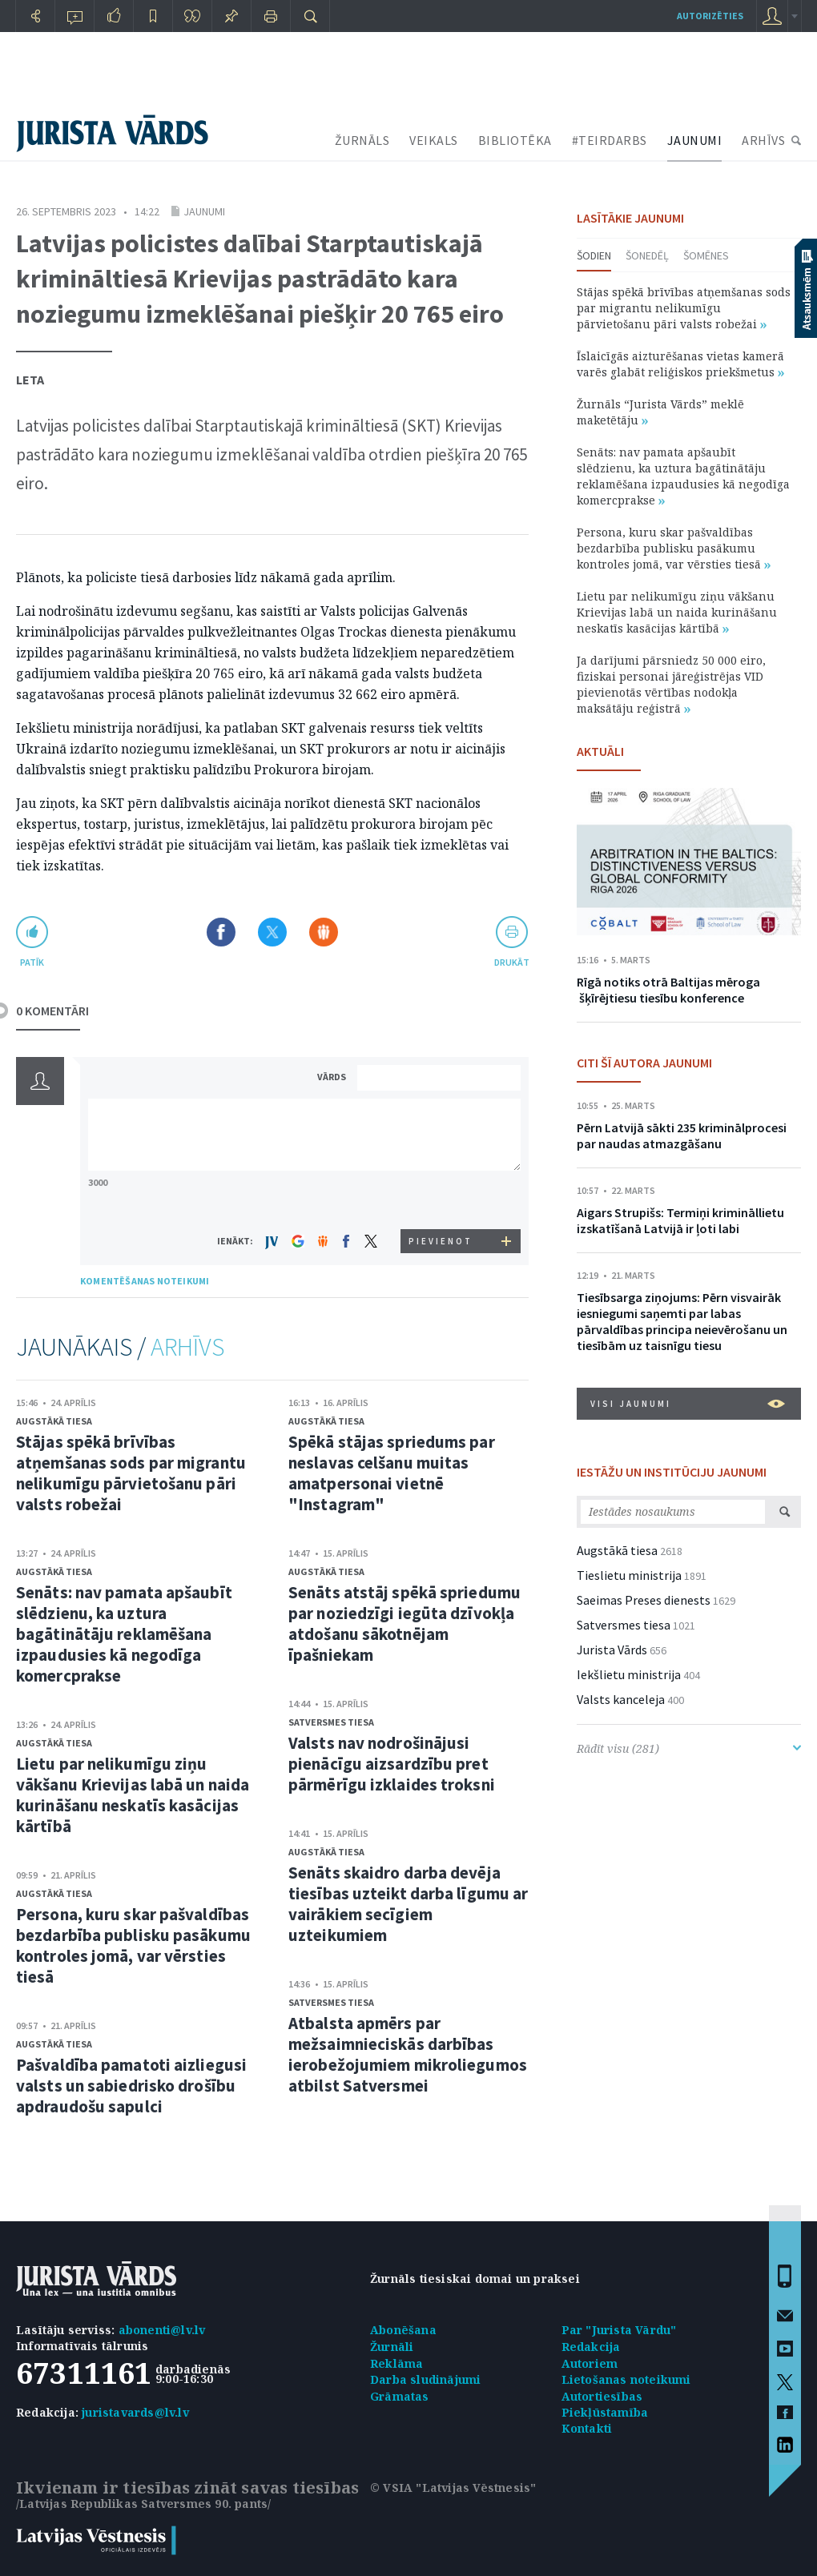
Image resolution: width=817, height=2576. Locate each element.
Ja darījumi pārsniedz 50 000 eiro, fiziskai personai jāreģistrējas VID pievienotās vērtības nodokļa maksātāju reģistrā (671, 684)
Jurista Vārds (612, 1650)
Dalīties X (272, 932)
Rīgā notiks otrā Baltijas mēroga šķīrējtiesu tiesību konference (668, 990)
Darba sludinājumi (425, 2379)
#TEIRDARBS (609, 140)
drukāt (511, 962)
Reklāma (396, 2363)
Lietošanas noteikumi (626, 2379)
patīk (32, 962)
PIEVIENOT (440, 1241)
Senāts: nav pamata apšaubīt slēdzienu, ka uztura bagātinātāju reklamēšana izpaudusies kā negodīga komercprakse (124, 1633)
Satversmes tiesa (331, 1722)
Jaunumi (204, 211)
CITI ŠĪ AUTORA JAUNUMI (644, 1063)
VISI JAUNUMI (687, 1403)
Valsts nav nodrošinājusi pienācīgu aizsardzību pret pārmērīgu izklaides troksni (391, 1763)
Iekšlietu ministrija (629, 1674)
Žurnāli (391, 2346)
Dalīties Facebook (221, 932)
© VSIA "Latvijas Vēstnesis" (453, 2487)
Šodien (594, 255)
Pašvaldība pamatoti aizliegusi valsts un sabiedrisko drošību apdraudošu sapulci (131, 2085)
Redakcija (591, 2346)
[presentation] (441, 1199)
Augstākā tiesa (54, 1421)
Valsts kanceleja (621, 1699)
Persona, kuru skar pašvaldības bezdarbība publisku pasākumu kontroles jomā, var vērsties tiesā (133, 1945)
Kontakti (587, 2428)
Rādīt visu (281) (689, 1748)
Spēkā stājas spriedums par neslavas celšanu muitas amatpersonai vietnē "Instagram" (391, 1473)
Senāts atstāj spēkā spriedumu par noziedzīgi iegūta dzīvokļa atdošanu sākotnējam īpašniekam (404, 1623)
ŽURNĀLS (362, 140)
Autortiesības (602, 2396)
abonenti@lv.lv (162, 2329)
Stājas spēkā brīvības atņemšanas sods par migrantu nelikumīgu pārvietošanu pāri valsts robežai (131, 1473)
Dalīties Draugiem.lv (323, 932)
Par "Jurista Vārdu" (619, 2329)
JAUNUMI (694, 140)
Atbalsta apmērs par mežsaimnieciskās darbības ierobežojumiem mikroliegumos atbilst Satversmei (407, 2054)
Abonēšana (403, 2329)
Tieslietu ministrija (629, 1575)
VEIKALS (433, 140)
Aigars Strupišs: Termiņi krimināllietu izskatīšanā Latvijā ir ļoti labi (680, 1220)
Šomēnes (706, 255)
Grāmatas (399, 2396)
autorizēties (710, 16)
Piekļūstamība (605, 2412)
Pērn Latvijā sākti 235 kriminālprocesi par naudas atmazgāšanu (682, 1135)
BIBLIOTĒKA (515, 140)
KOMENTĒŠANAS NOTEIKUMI (144, 1281)
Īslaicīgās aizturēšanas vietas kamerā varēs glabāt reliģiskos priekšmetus (680, 364)
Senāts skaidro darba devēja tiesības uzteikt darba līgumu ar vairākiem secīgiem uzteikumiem (408, 1904)
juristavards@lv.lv (135, 2412)
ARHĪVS (763, 140)
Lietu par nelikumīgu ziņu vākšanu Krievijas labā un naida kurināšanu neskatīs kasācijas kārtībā (132, 1795)
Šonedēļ (647, 255)
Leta (30, 380)
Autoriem (589, 2363)
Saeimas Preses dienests (643, 1600)
